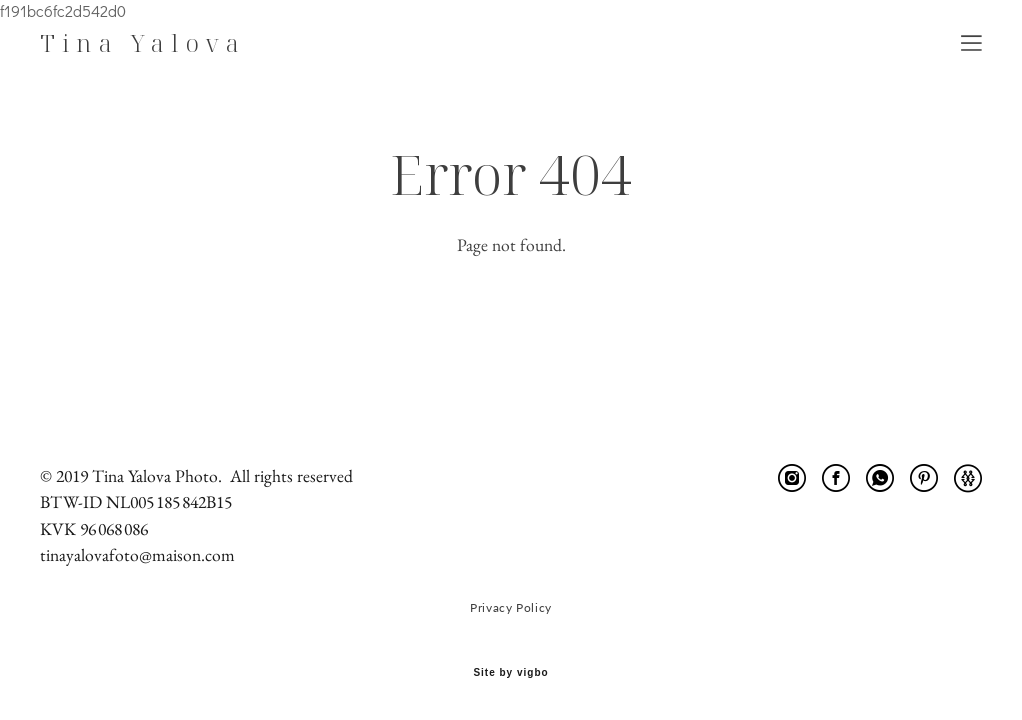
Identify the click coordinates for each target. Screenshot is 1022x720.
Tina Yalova (143, 43)
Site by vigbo (510, 673)
